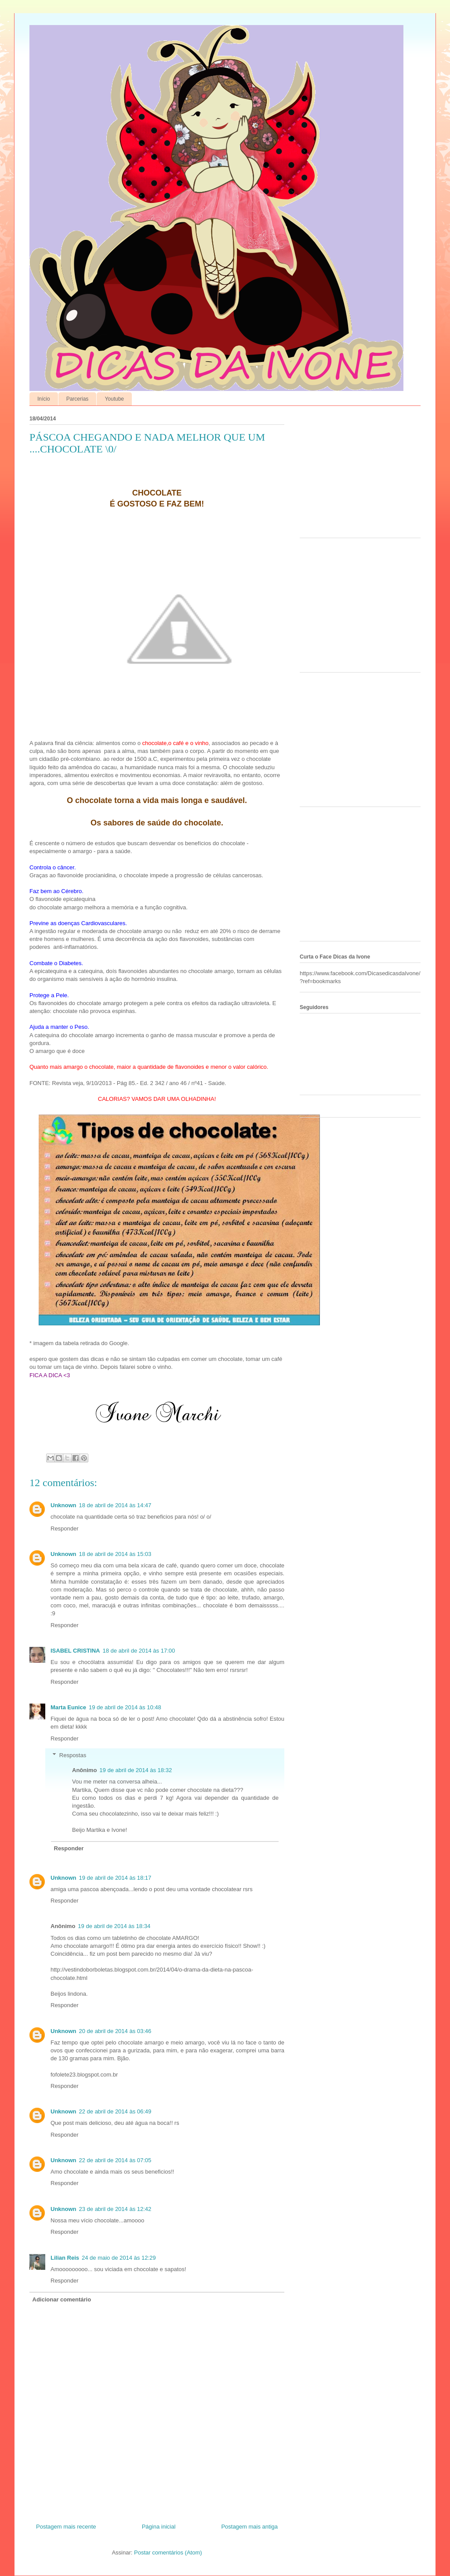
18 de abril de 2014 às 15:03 (115, 1554)
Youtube (114, 399)
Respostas (72, 1755)
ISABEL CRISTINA (75, 1650)
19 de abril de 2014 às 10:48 (125, 1707)
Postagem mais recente (66, 2526)
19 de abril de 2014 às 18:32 (135, 1770)
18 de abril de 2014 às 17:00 (138, 1650)
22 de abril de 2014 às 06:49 (115, 2111)
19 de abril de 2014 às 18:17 (115, 1877)
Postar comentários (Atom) (168, 2552)
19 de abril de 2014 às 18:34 (114, 1926)
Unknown (63, 1505)
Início (43, 399)
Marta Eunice (68, 1707)
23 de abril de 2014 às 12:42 (115, 2209)
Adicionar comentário (62, 2299)
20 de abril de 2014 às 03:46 (115, 2031)
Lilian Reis (65, 2257)
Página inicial (159, 2526)
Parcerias (77, 399)
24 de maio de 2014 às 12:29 (119, 2257)
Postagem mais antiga (249, 2526)
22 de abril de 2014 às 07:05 (115, 2160)
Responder (65, 1528)
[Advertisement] (355, 474)
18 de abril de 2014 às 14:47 (115, 1505)
